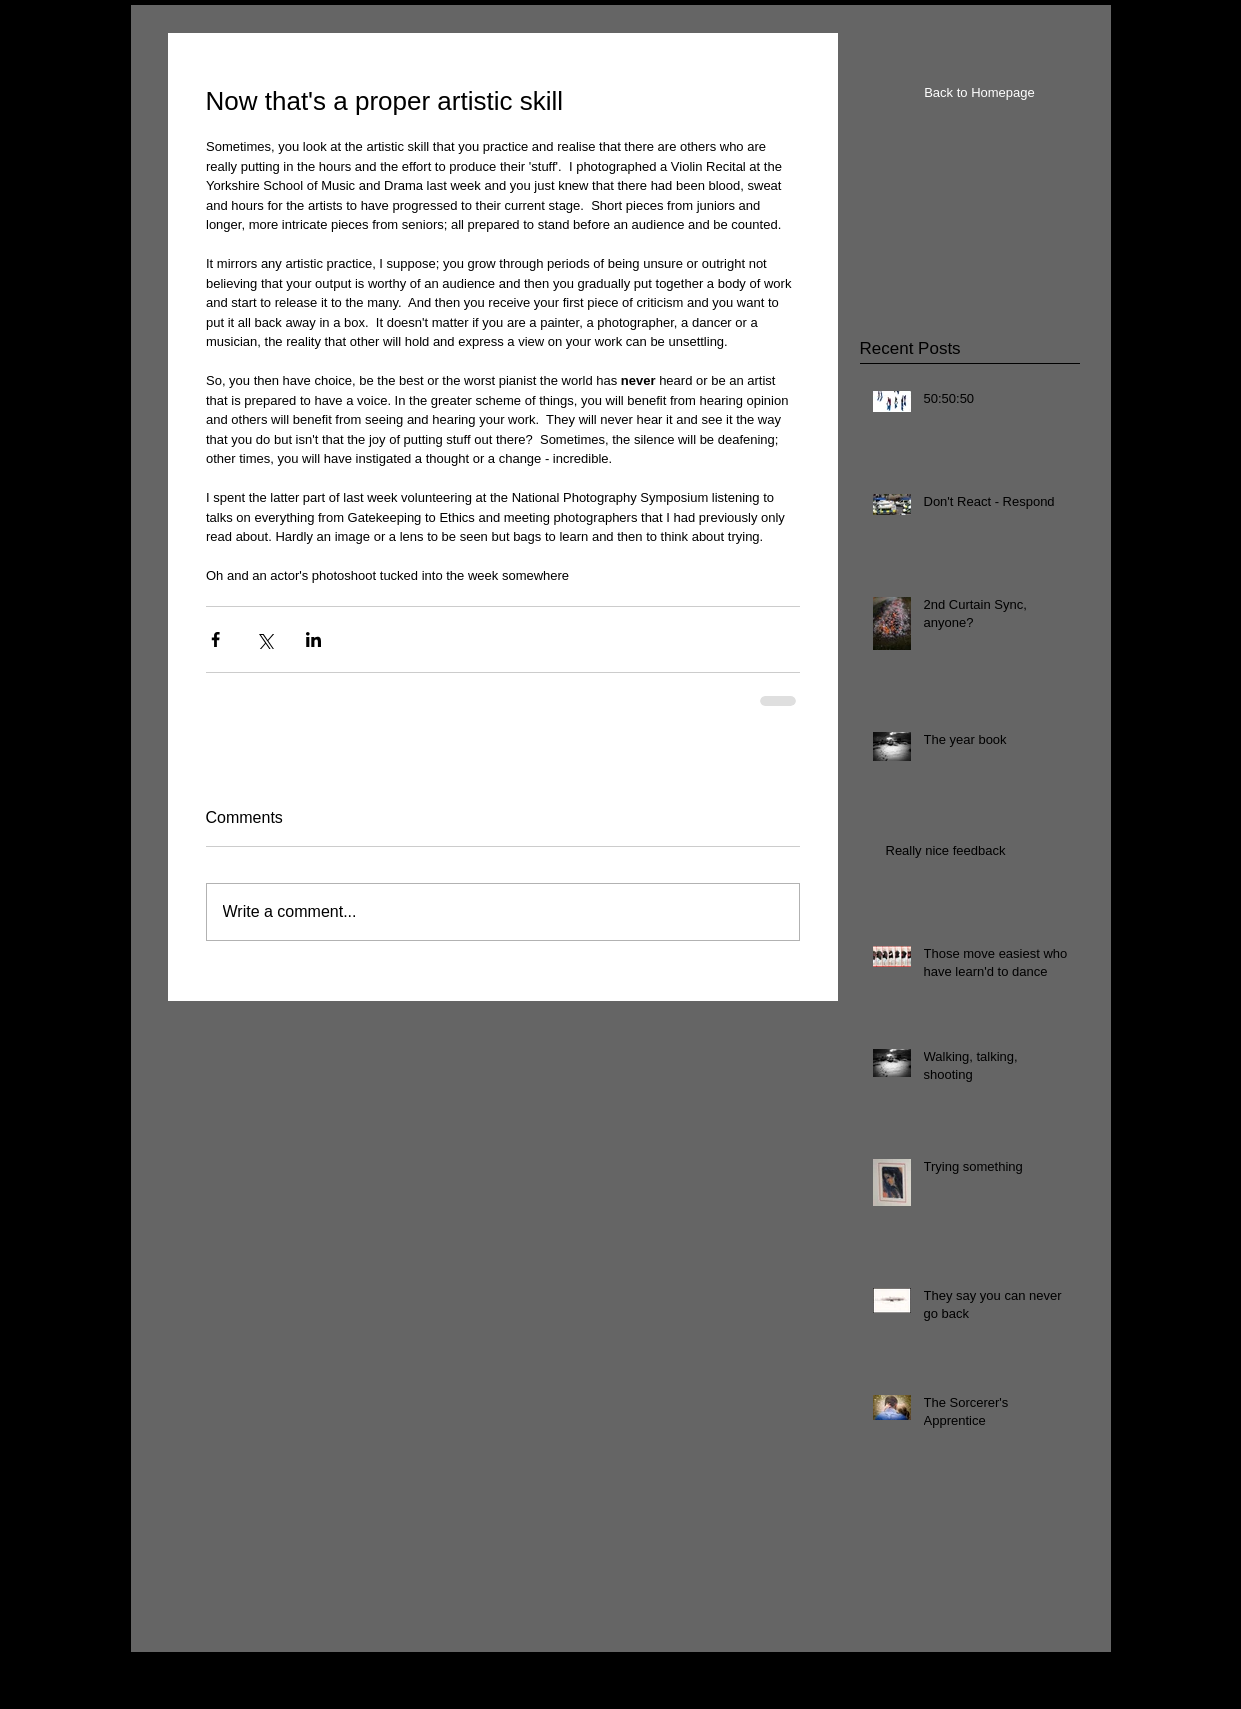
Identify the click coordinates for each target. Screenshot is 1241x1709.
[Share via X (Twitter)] (264, 639)
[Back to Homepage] (980, 93)
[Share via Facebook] (215, 639)
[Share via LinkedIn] (313, 639)
